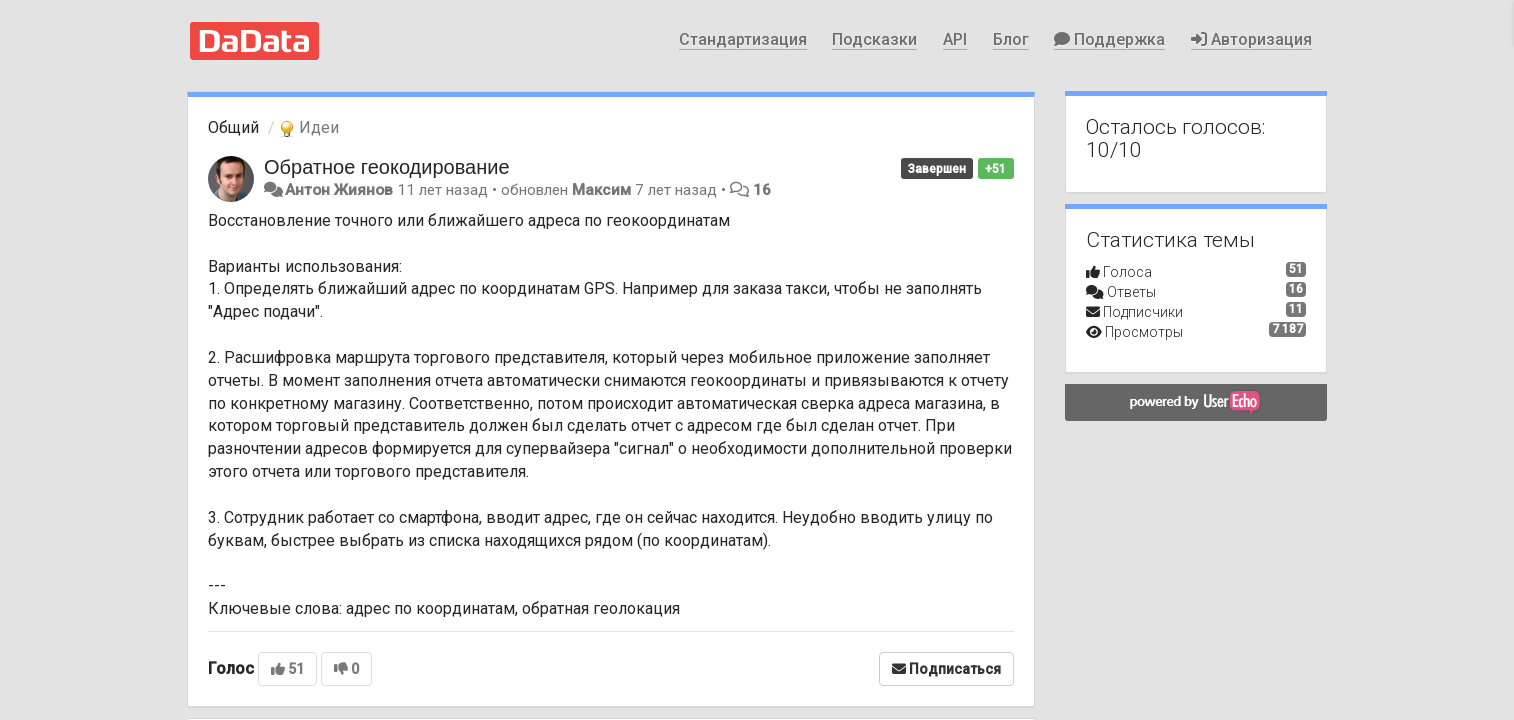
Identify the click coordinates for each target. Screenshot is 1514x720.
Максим (601, 190)
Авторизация (1251, 39)
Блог (1011, 39)
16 (762, 190)
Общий (233, 127)
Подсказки (874, 39)
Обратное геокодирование (387, 167)
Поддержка (1109, 39)
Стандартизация (743, 39)
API (955, 39)
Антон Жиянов (339, 190)
